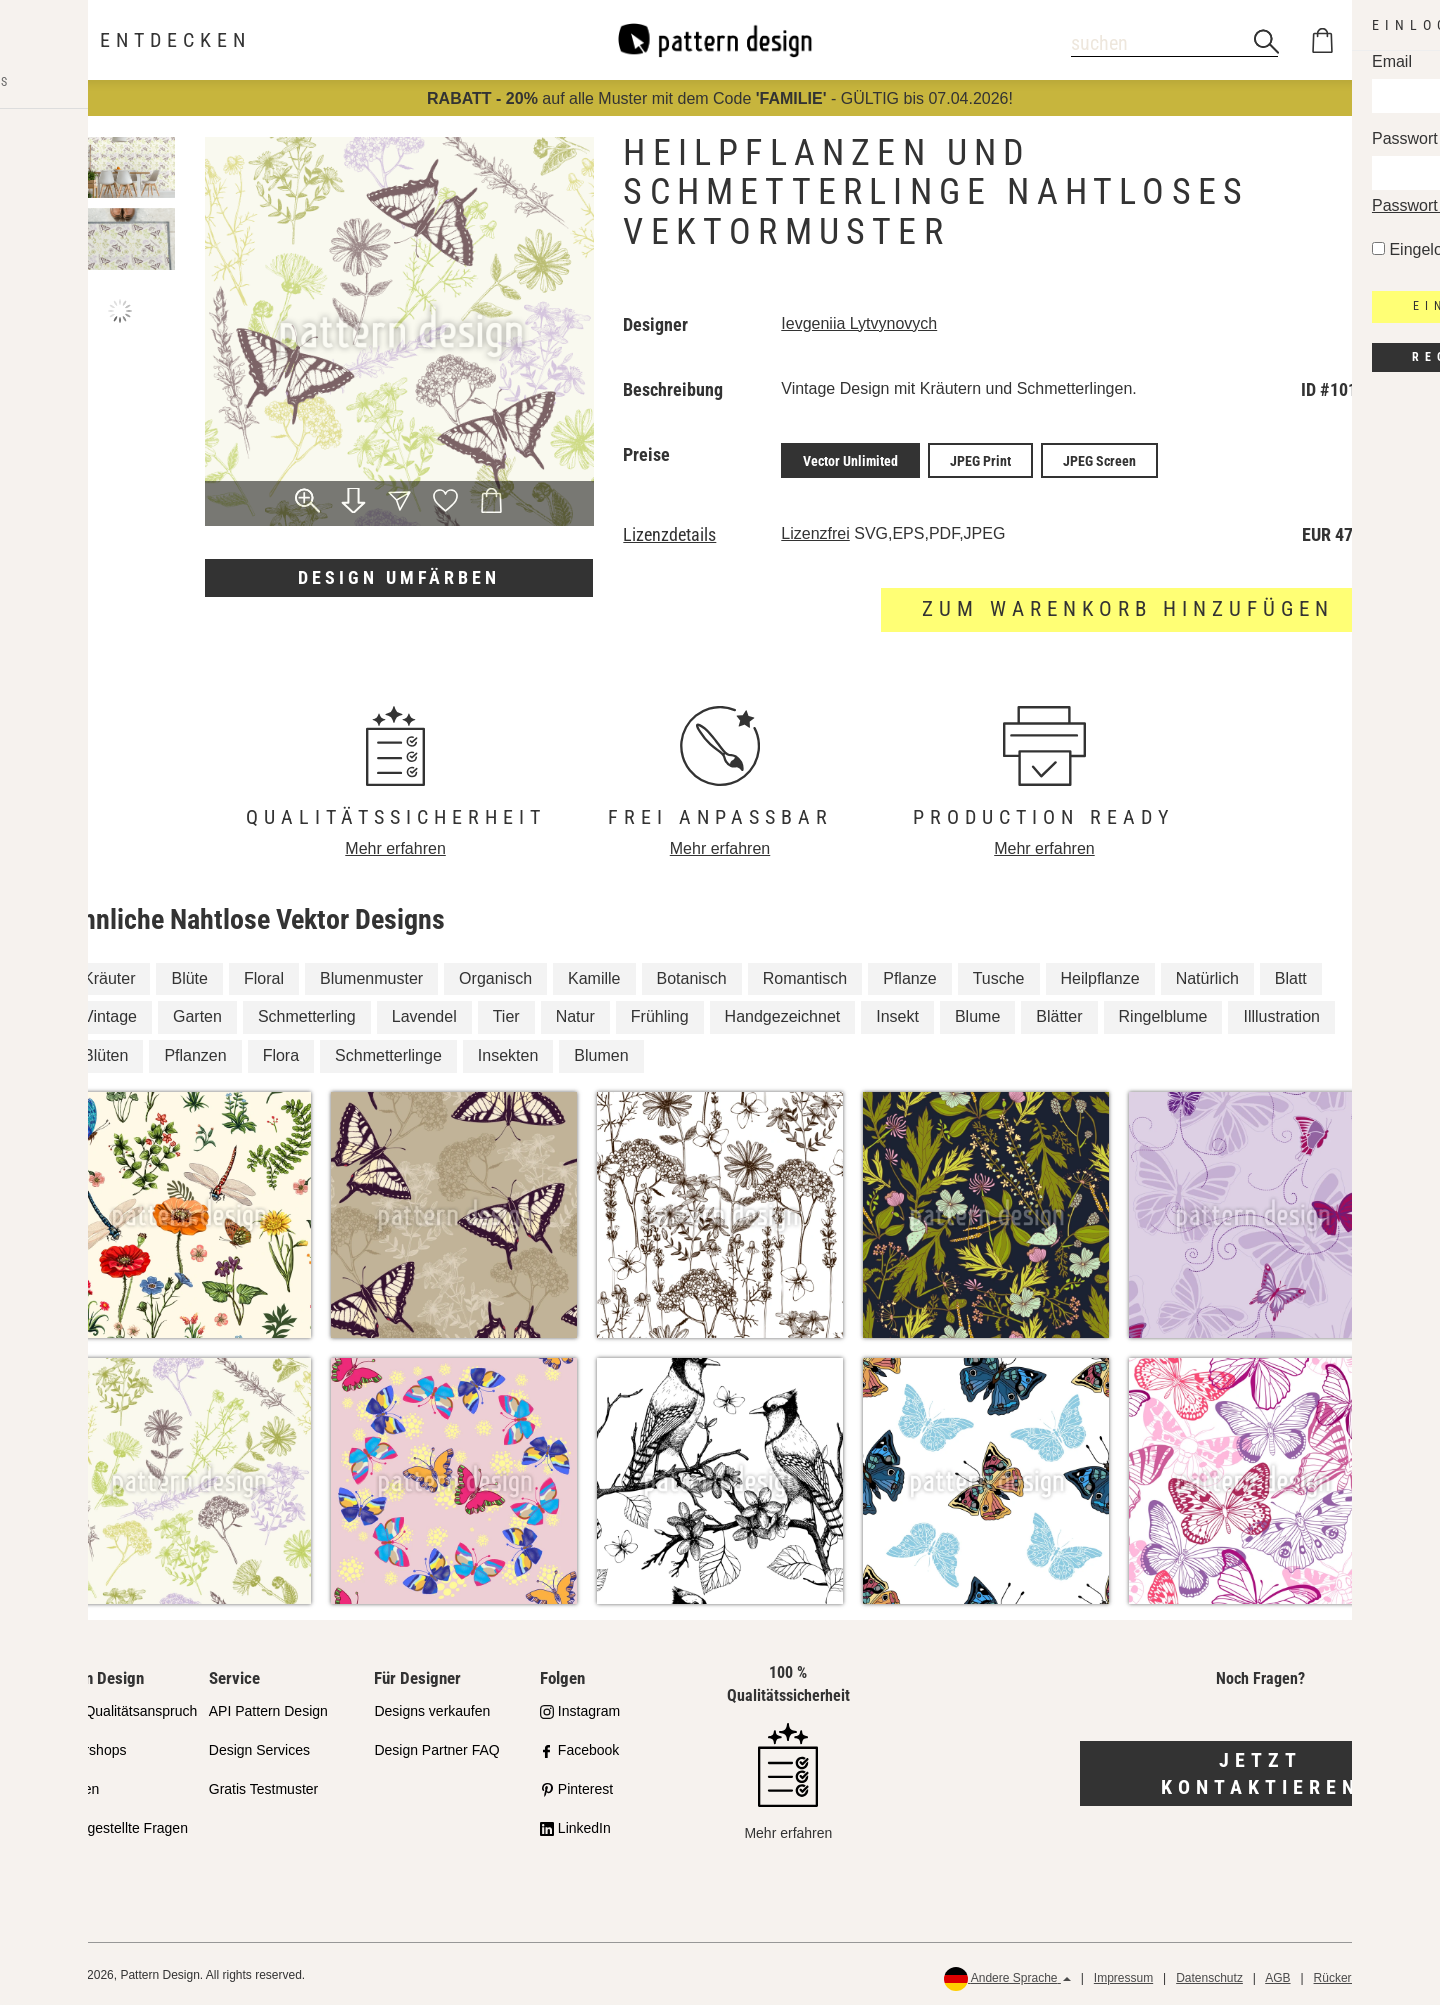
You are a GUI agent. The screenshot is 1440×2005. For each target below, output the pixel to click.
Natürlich (1207, 974)
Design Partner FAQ (436, 1747)
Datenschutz (1209, 1975)
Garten (197, 1013)
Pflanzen (195, 1052)
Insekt (897, 1013)
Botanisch (692, 974)
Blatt (1291, 974)
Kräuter (109, 974)
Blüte (189, 974)
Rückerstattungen (1361, 1975)
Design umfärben (399, 577)
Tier (506, 1013)
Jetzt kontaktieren (1260, 1770)
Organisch (495, 974)
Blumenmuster (371, 974)
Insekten (508, 1052)
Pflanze (909, 974)
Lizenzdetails (669, 532)
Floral (264, 974)
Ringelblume (1163, 1013)
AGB (1277, 1975)
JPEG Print (980, 459)
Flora (281, 1052)
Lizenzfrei (815, 530)
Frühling (660, 1013)
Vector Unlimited (850, 459)
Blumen (601, 1052)
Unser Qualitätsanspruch (120, 1708)
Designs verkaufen (432, 1708)
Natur (575, 1013)
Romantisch (805, 974)
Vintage (110, 1013)
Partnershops (84, 1747)
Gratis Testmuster (263, 1785)
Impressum (1123, 1975)
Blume (977, 1013)
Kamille (594, 974)
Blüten (105, 1052)
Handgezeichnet (783, 1013)
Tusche (999, 974)
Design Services (259, 1747)
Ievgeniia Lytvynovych (859, 323)
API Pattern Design (268, 1708)
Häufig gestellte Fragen (115, 1824)
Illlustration (1281, 1013)
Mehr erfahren (395, 845)
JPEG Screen (1099, 459)
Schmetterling (307, 1013)
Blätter (1059, 1013)
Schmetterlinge (388, 1052)
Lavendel (424, 1013)
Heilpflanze (1100, 974)
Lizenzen (71, 1785)
